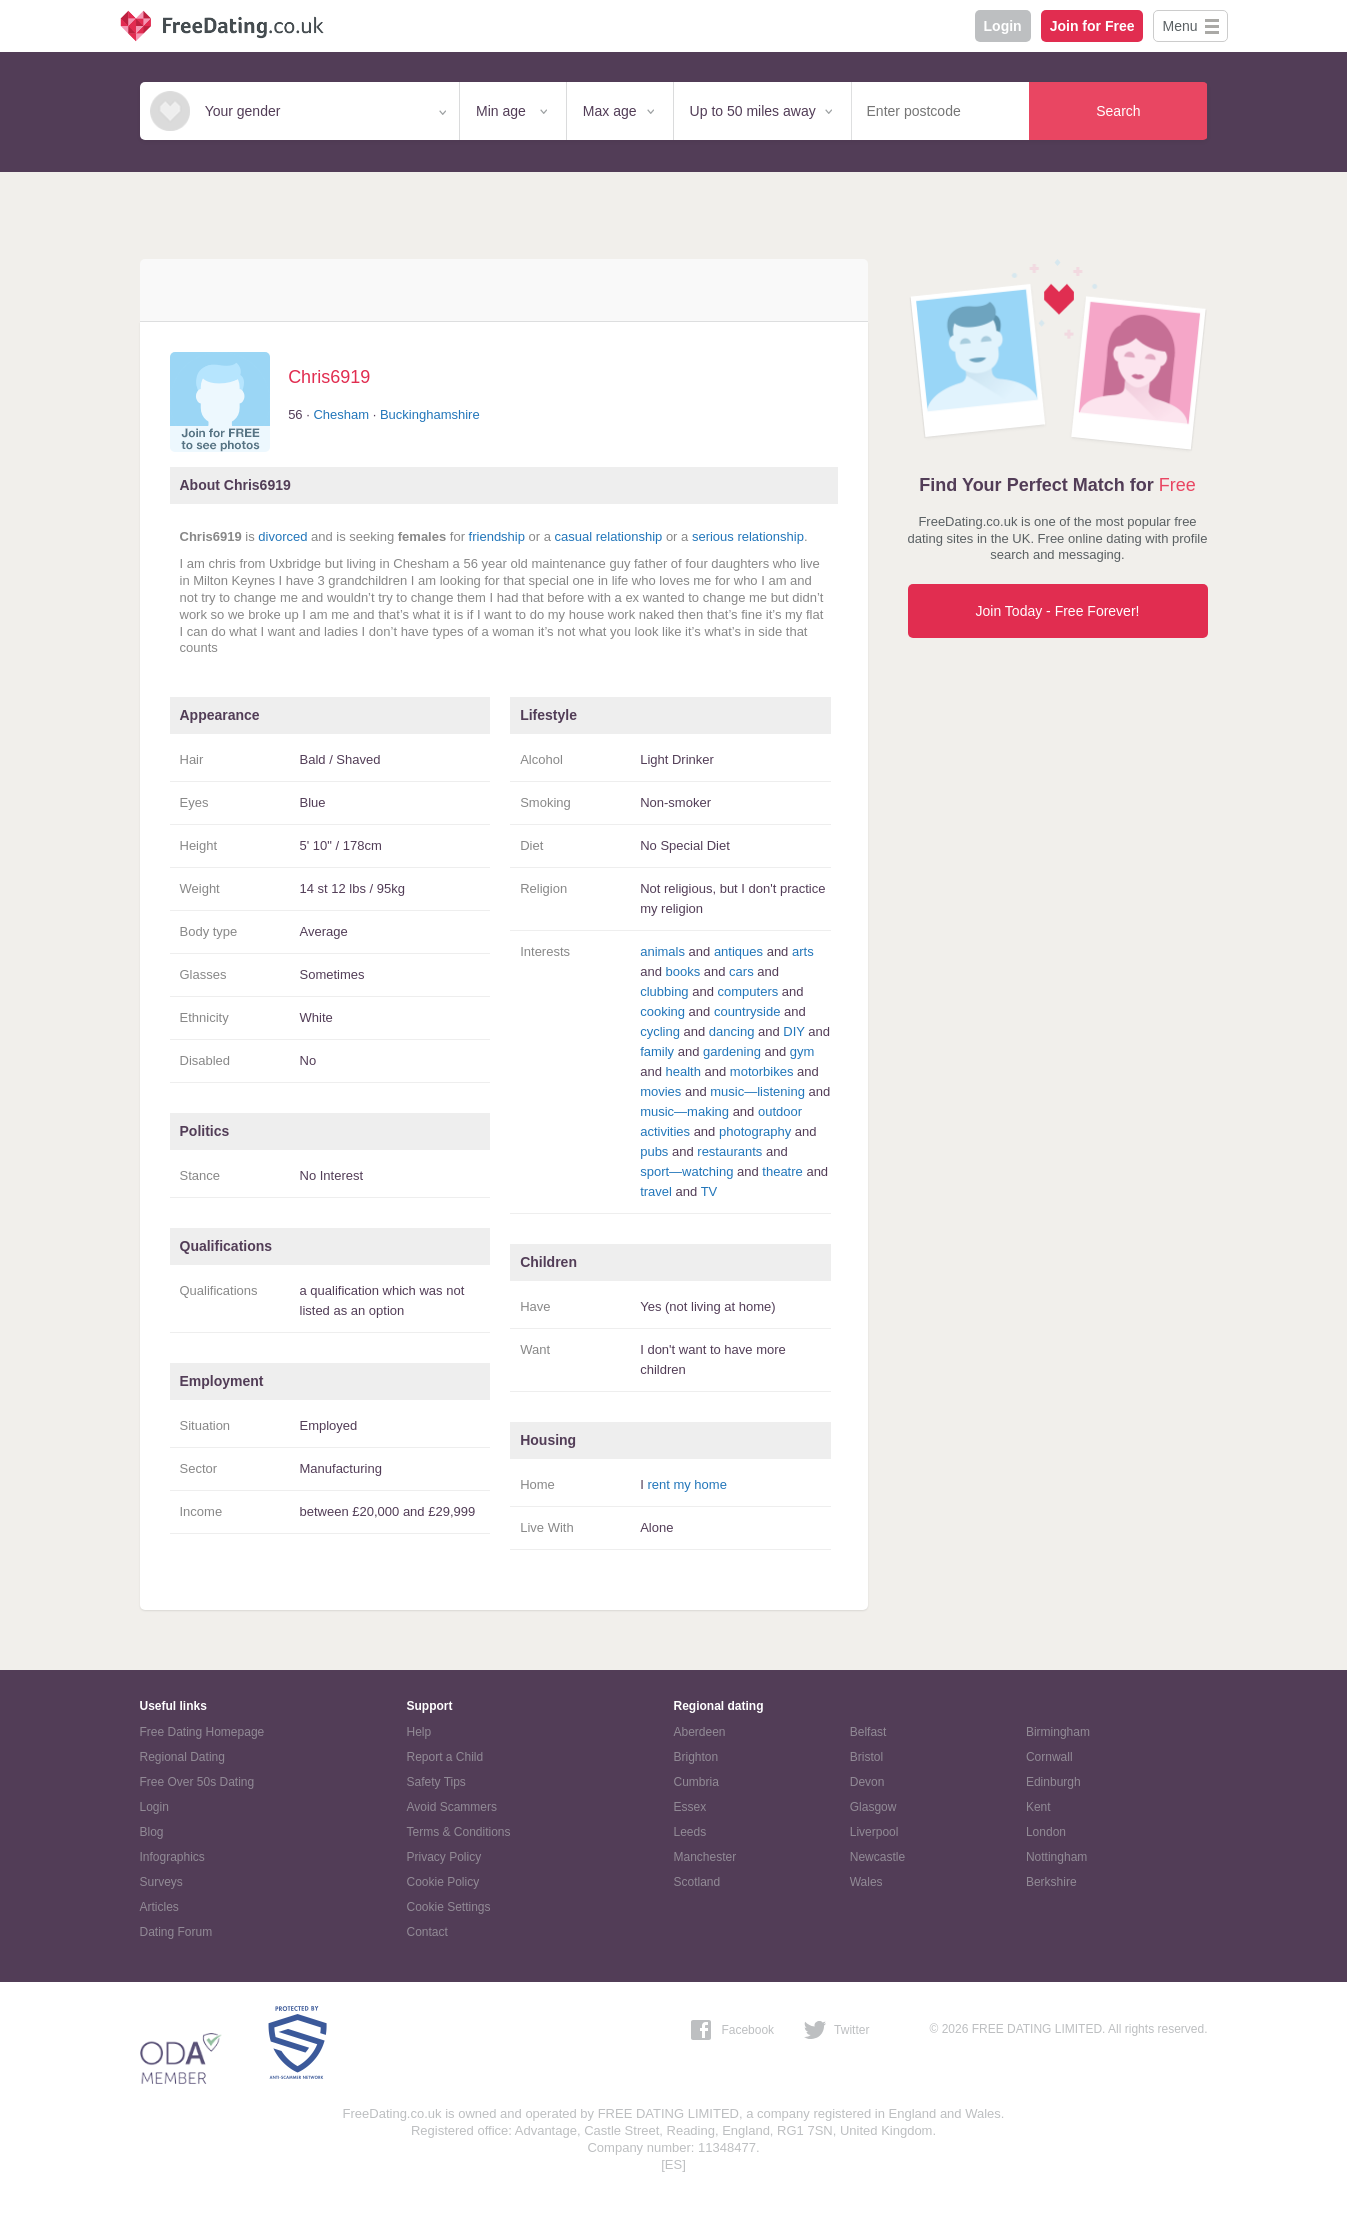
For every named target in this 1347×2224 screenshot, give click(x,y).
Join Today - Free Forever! (1058, 611)
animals (662, 951)
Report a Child (445, 1757)
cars (741, 971)
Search (1118, 111)
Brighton (696, 1757)
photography (755, 1131)
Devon (867, 1782)
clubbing (664, 991)
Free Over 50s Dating (197, 1782)
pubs (654, 1151)
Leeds (690, 1832)
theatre (782, 1171)
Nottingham (1056, 1857)
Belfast (868, 1732)
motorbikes (762, 1071)
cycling (660, 1031)
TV (709, 1191)
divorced (282, 536)
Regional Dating (182, 1757)
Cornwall (1049, 1757)
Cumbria (696, 1782)
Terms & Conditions (459, 1832)
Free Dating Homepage (202, 1732)
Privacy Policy (444, 1857)
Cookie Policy (443, 1882)
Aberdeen (700, 1732)
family (657, 1051)
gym (802, 1051)
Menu (1179, 26)
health (682, 1071)
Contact (427, 1932)
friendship (497, 536)
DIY (793, 1031)
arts (803, 951)
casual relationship (609, 536)
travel (656, 1191)
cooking (662, 1011)
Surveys (161, 1882)
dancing (732, 1031)
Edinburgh (1053, 1782)
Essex (690, 1807)
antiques (738, 951)
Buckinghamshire (430, 414)
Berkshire (1051, 1882)
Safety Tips (436, 1782)
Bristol (866, 1757)
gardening (732, 1051)
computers (748, 991)
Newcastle (877, 1857)
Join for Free (1092, 26)
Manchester (705, 1857)
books (682, 971)
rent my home (686, 1484)
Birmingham (1058, 1732)
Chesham (341, 414)
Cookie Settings (449, 1907)
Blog (152, 1832)
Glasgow (873, 1807)
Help (419, 1732)
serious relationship (748, 536)
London (1046, 1832)
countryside (747, 1011)
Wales (866, 1882)
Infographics (172, 1857)
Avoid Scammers (452, 1807)
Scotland (697, 1882)
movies (660, 1091)
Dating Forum (176, 1932)
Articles (159, 1907)
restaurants (729, 1151)
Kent (1038, 1807)
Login (1003, 26)
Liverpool (874, 1832)
